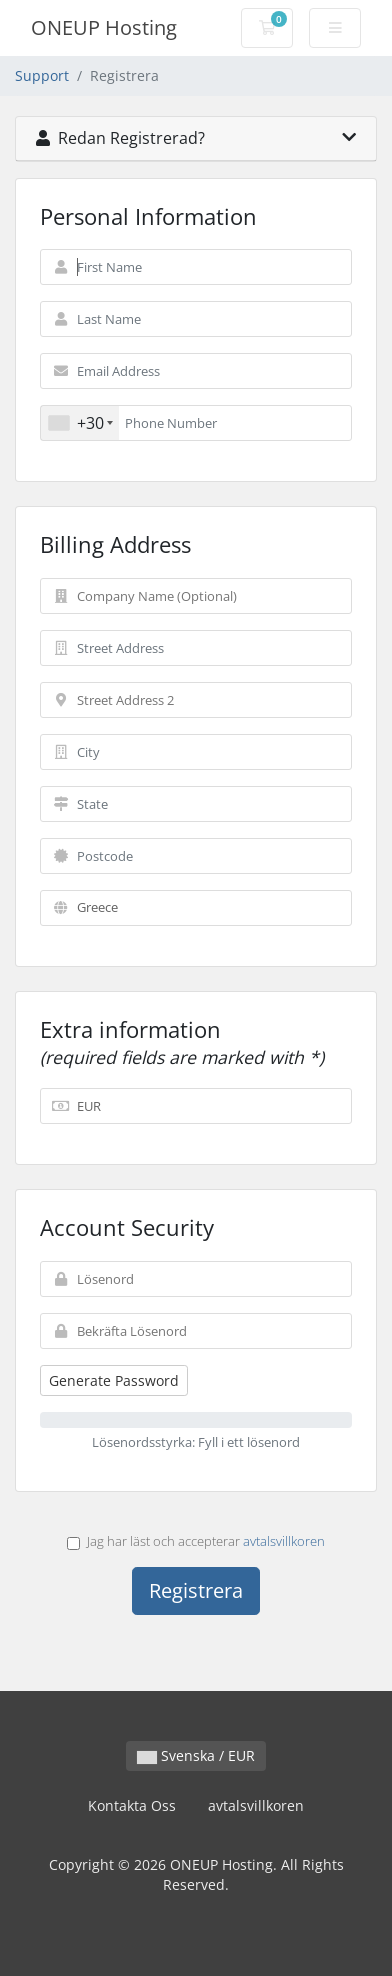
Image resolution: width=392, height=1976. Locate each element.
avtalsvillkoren (284, 1541)
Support (42, 75)
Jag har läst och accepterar (196, 1541)
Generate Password (114, 1380)
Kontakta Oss (132, 1805)
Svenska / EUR (196, 1755)
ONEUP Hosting (104, 27)
